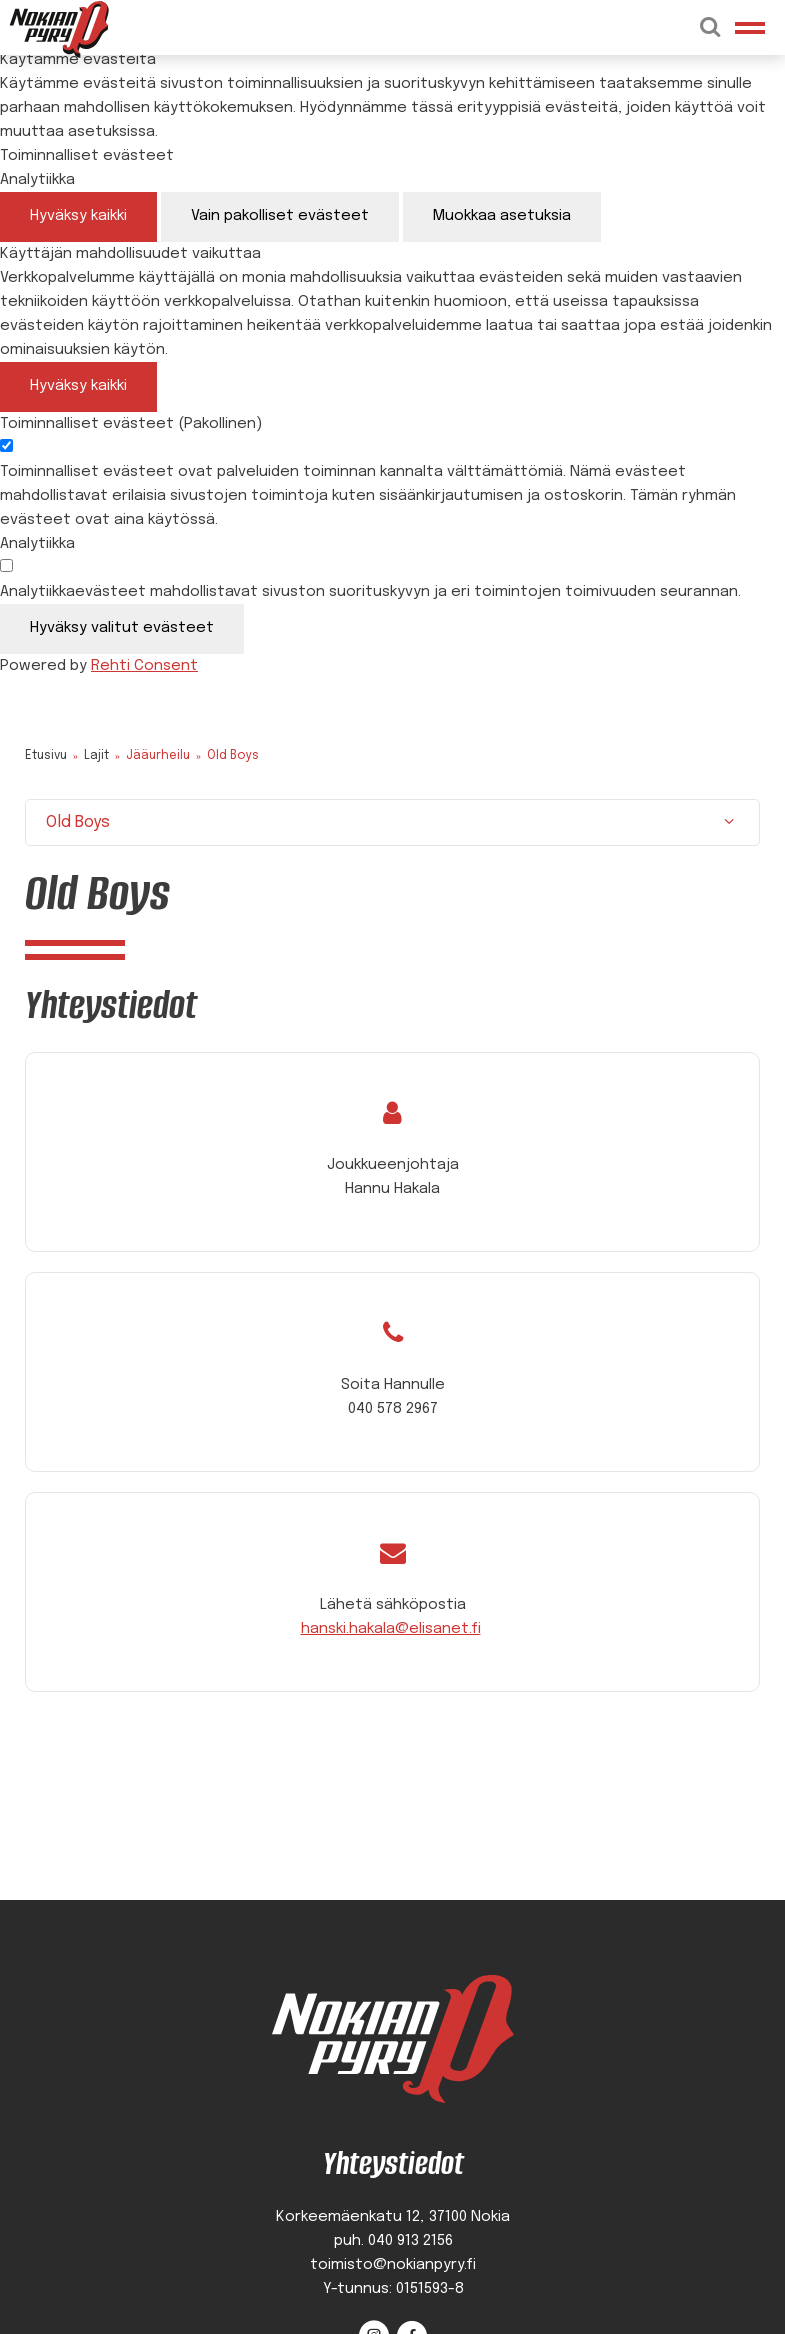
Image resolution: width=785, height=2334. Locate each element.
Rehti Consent (144, 666)
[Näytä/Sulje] (729, 823)
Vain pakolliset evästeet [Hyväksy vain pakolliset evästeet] (280, 216)
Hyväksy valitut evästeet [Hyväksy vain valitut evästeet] (122, 628)
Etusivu (46, 756)
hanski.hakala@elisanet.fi (391, 1629)
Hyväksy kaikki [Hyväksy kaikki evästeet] (78, 216)
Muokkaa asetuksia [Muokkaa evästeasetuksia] (502, 216)
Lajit (96, 756)
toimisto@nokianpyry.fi (393, 2265)
